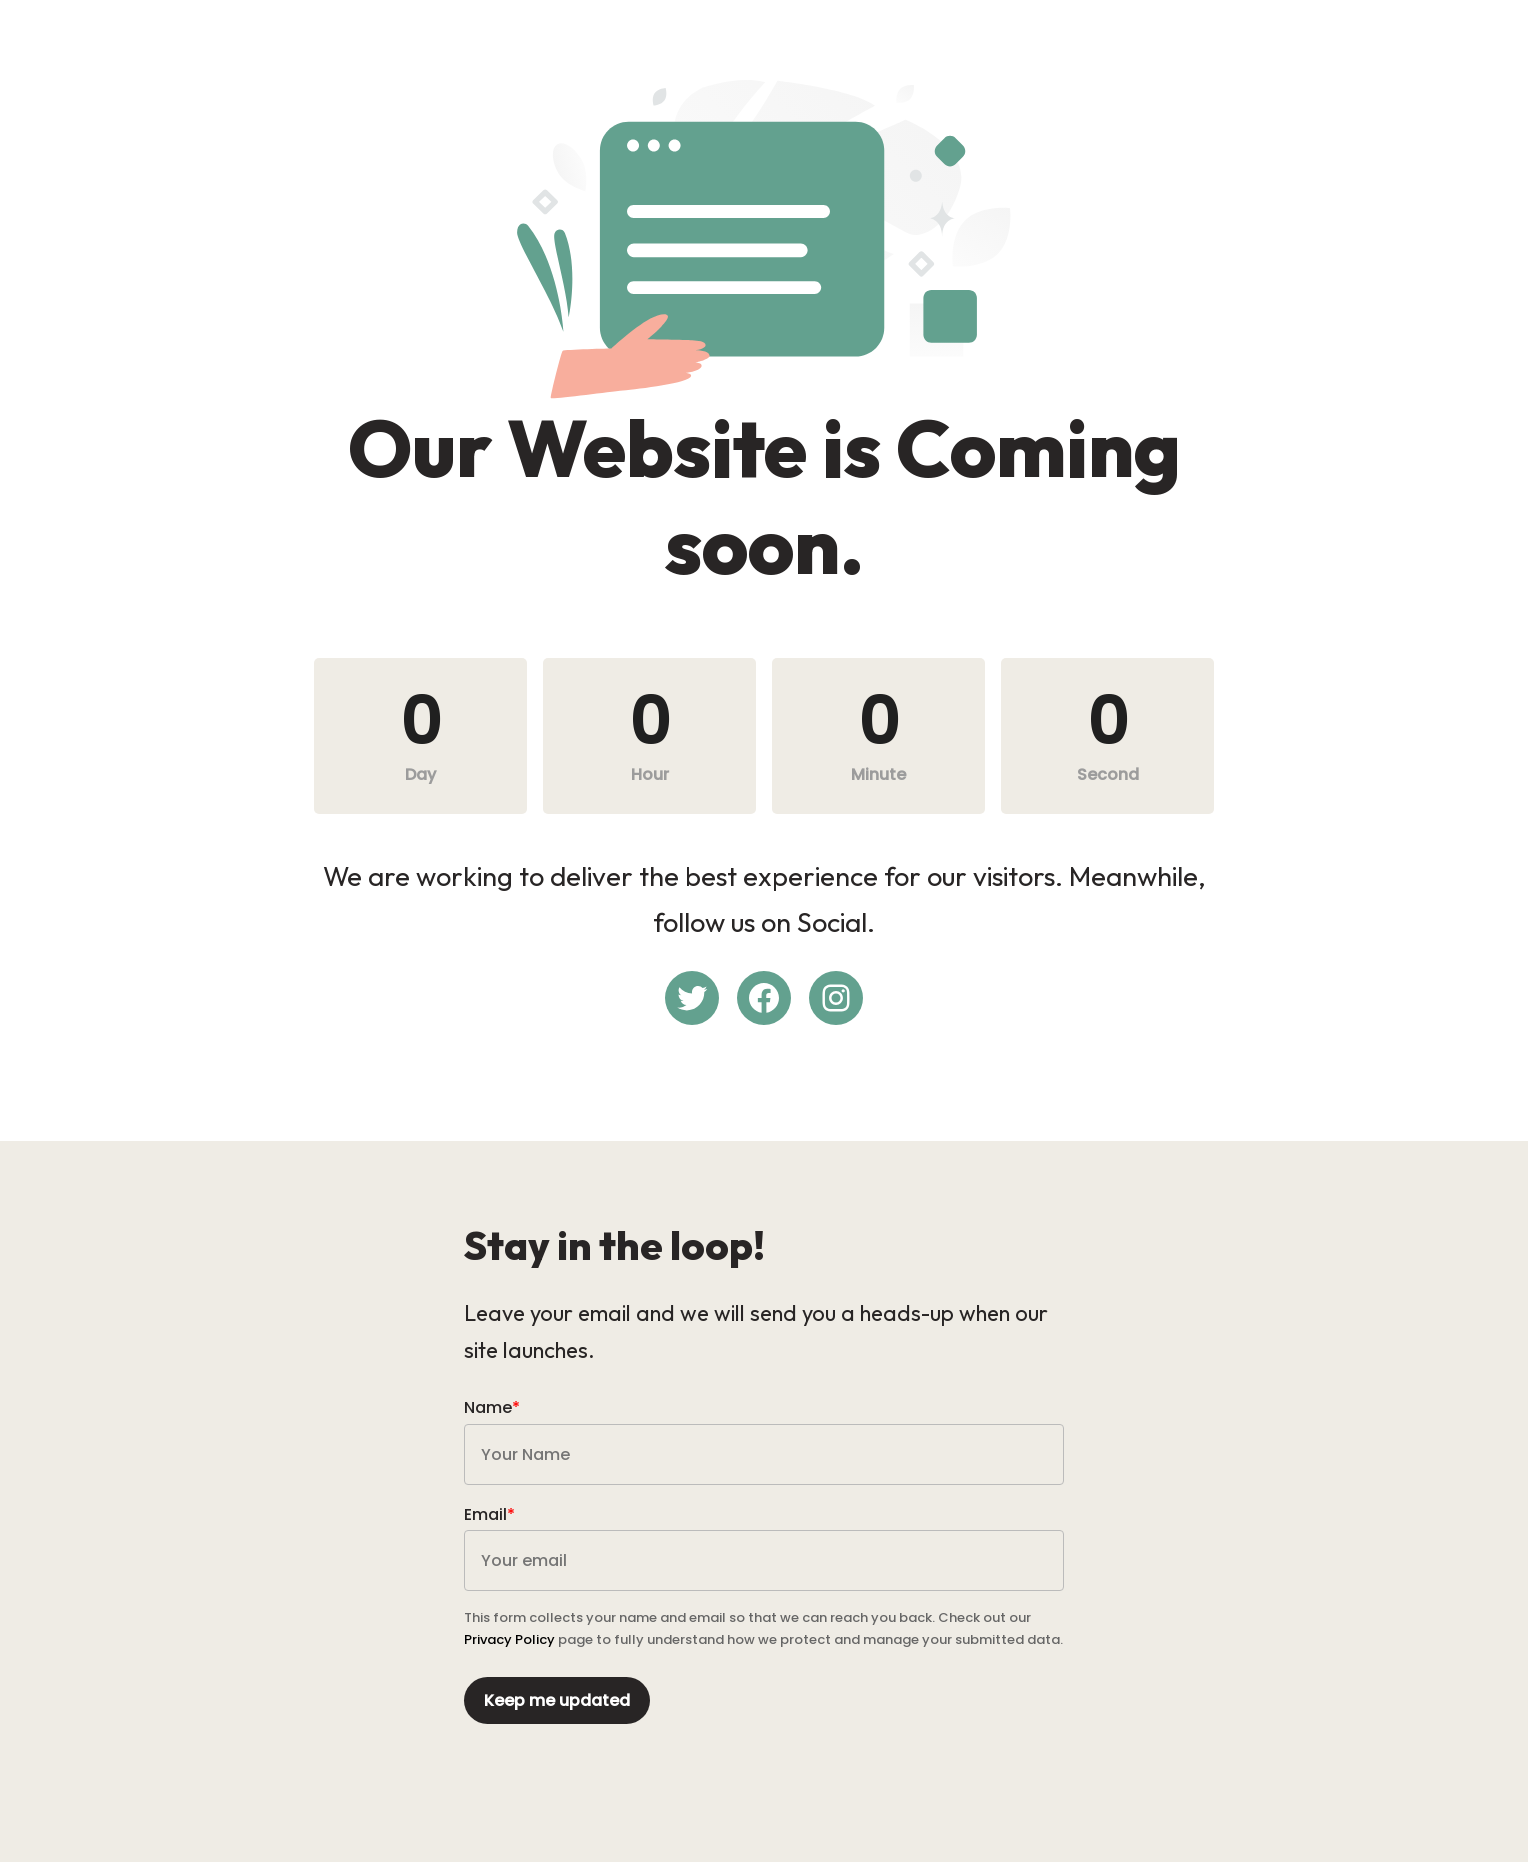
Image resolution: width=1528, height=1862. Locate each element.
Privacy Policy (509, 1639)
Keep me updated (557, 1700)
